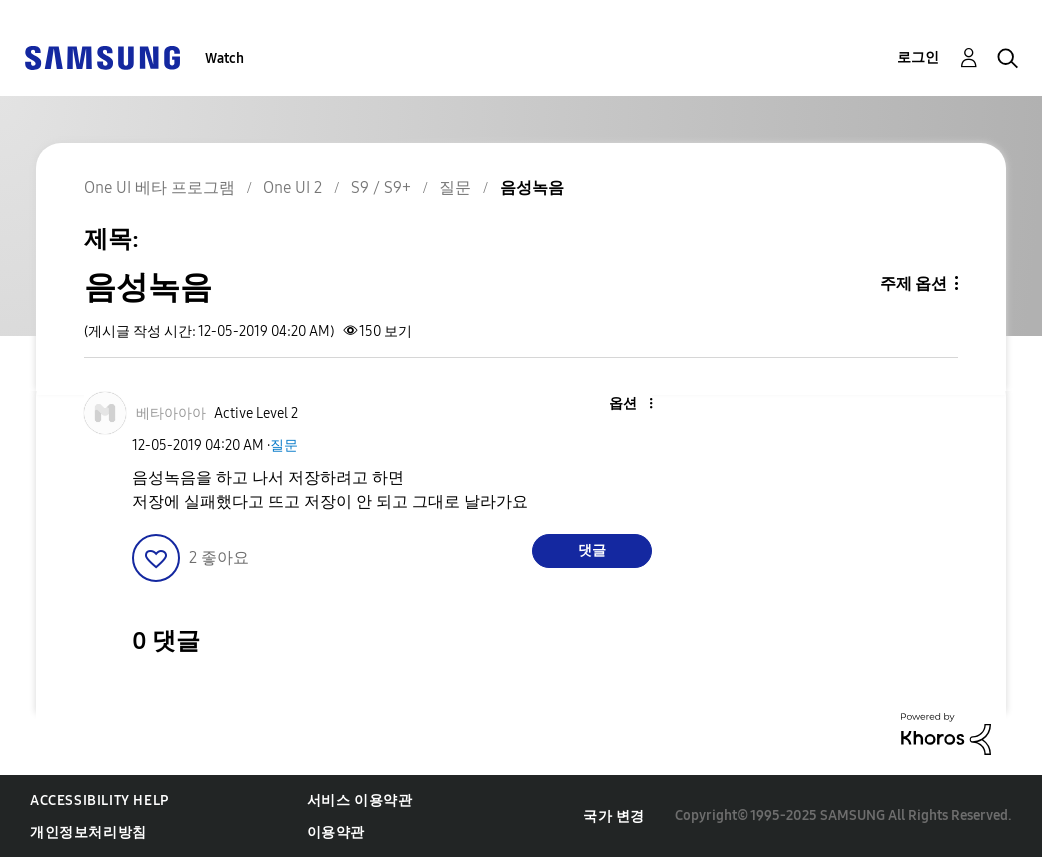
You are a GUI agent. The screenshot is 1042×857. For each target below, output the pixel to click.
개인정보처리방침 (88, 832)
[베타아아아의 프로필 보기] (171, 413)
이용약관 (336, 832)
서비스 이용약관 (360, 800)
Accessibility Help (99, 800)
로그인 (918, 57)
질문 (284, 445)
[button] (617, 404)
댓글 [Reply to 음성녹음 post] (592, 550)
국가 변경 (614, 816)
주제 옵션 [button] (913, 283)
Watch (224, 58)
